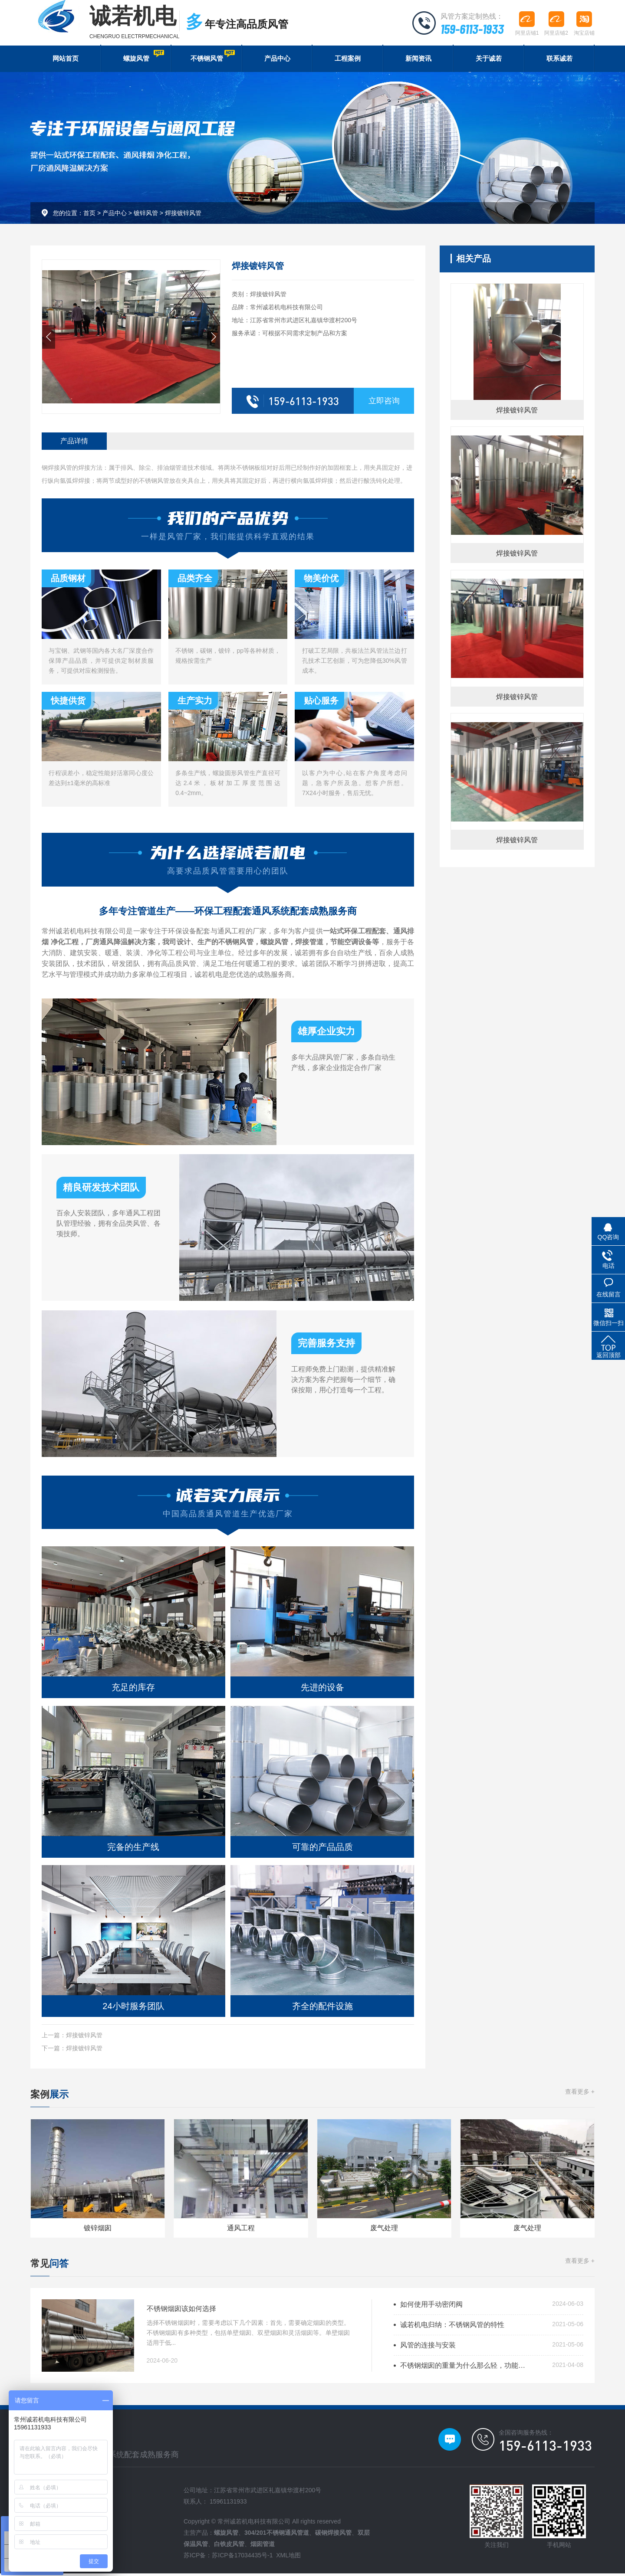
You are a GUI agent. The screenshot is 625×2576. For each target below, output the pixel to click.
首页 (89, 214)
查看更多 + (580, 2093)
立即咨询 (384, 403)
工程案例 (348, 59)
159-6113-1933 (470, 28)
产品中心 (277, 59)
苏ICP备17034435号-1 (242, 2557)
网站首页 (65, 59)
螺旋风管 (143, 56)
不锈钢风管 (211, 56)
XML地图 (288, 2557)
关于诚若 (489, 59)
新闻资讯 (418, 59)
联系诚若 (559, 59)
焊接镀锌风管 (183, 214)
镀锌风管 (146, 214)
